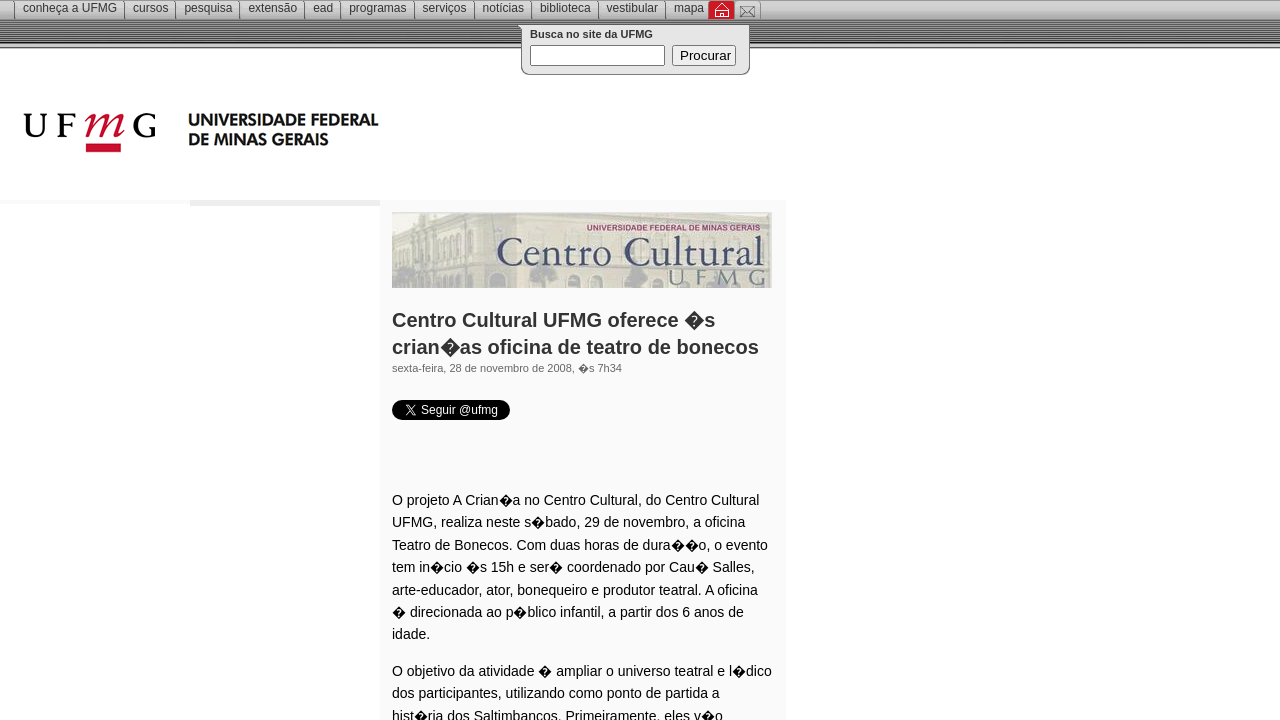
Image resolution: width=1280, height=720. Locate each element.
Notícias (503, 8)
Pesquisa (208, 8)
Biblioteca (565, 8)
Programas (377, 8)
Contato (747, 10)
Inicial (721, 10)
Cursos (150, 8)
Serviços (445, 8)
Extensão (272, 8)
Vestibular (632, 8)
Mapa (689, 8)
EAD (323, 8)
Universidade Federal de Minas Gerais (315, 135)
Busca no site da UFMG (591, 34)
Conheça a (70, 8)
